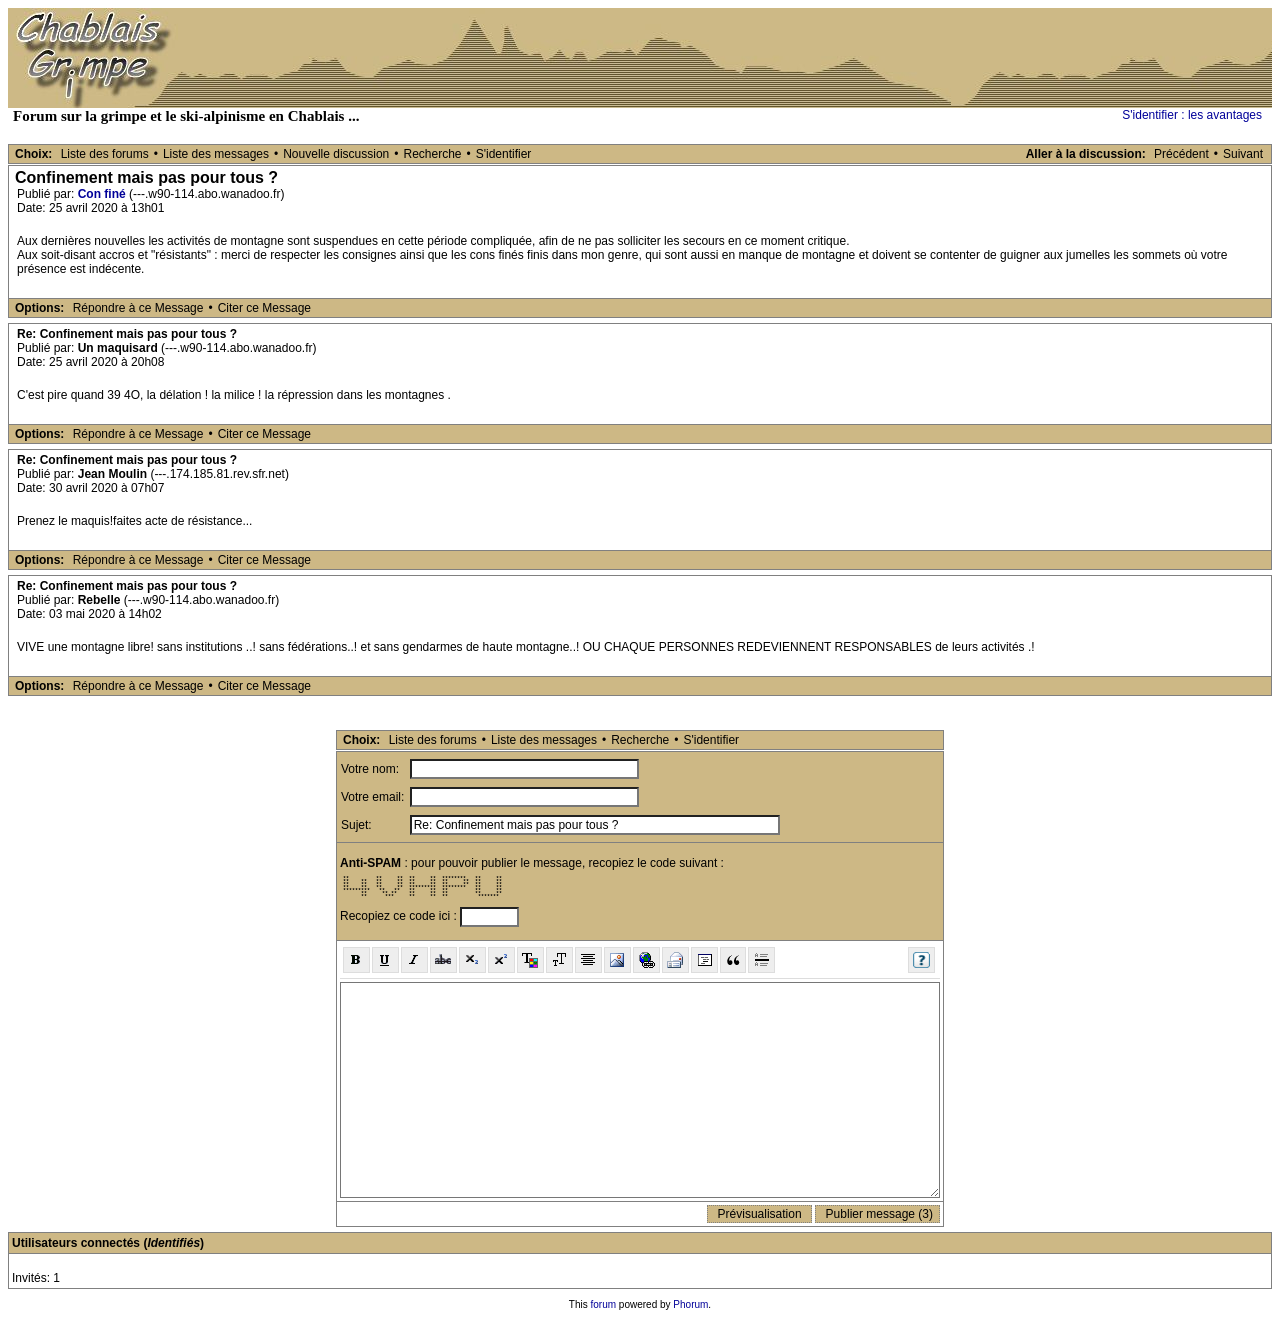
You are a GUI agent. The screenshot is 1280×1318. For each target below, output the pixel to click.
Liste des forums (105, 154)
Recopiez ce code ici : (400, 916)
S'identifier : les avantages (1192, 115)
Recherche (432, 154)
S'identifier (504, 154)
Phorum (690, 1304)
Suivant (1243, 154)
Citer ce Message (264, 308)
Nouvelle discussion (336, 154)
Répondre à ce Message (138, 308)
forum (604, 1304)
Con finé (102, 194)
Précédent (1181, 154)
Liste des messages (216, 154)
